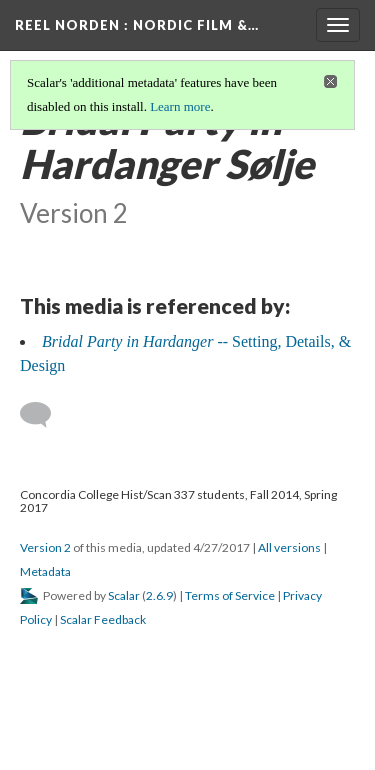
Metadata (45, 571)
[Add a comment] (44, 415)
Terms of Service (230, 595)
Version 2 (45, 547)
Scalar (124, 595)
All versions (289, 547)
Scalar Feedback (103, 619)
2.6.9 (159, 595)
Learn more (180, 106)
